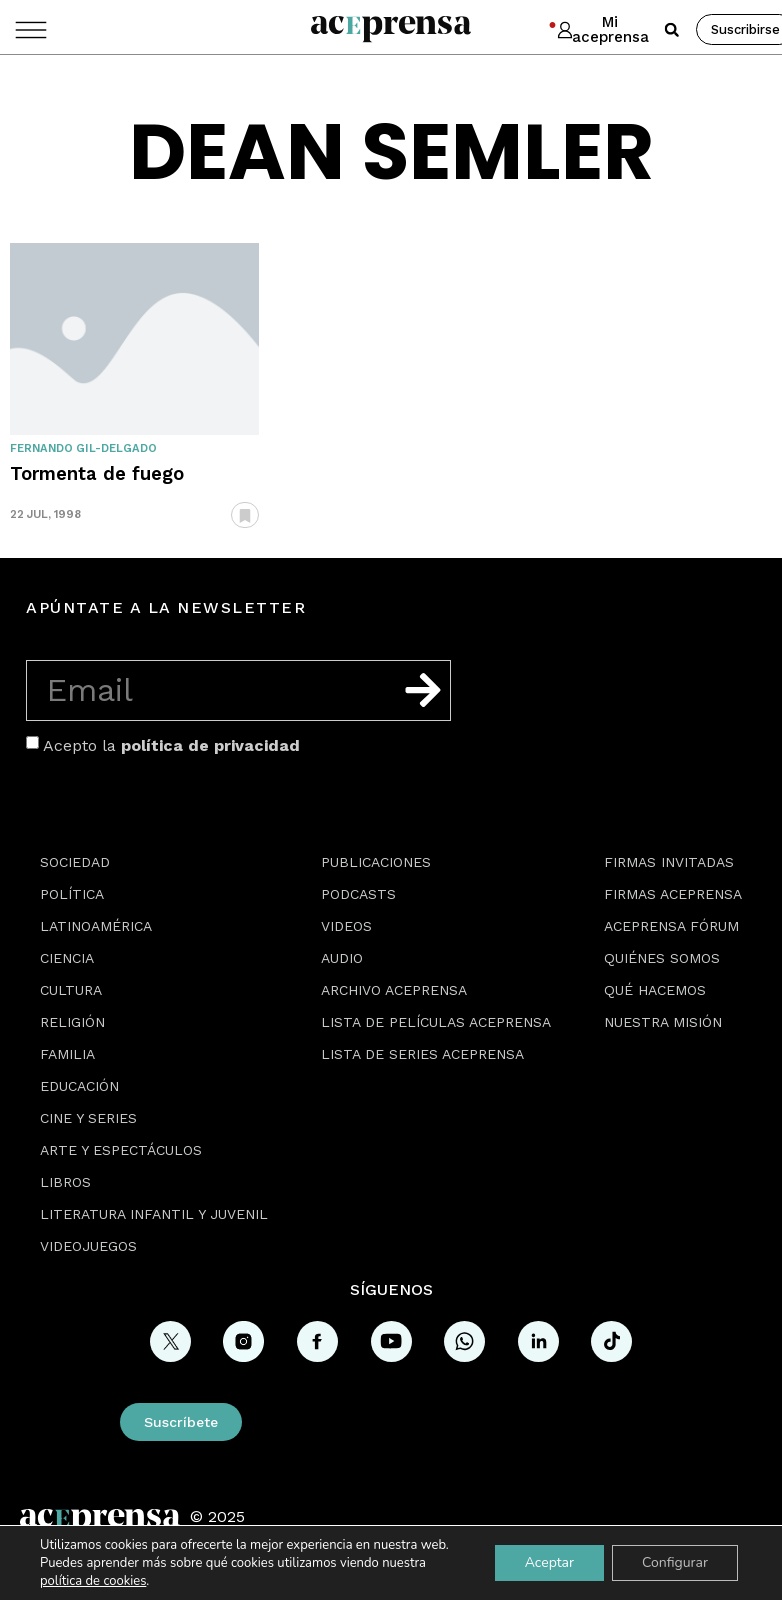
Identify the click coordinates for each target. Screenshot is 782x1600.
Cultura (71, 990)
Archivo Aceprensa (394, 990)
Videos (346, 926)
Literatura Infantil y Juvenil (154, 1214)
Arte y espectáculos (121, 1150)
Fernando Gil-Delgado (83, 448)
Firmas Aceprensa (673, 894)
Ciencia (67, 958)
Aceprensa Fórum (671, 926)
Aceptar (549, 1562)
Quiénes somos (662, 958)
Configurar (675, 1562)
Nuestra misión (663, 1022)
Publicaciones (376, 862)
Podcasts (358, 894)
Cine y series (88, 1118)
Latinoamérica (96, 926)
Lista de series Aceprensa (422, 1054)
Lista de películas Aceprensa (436, 1022)
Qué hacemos (655, 990)
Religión (72, 1022)
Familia (67, 1054)
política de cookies (93, 1581)
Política (72, 894)
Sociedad (75, 862)
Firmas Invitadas (669, 862)
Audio (342, 958)
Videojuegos (88, 1246)
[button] (672, 30)
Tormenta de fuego (97, 473)
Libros (65, 1182)
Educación (79, 1086)
